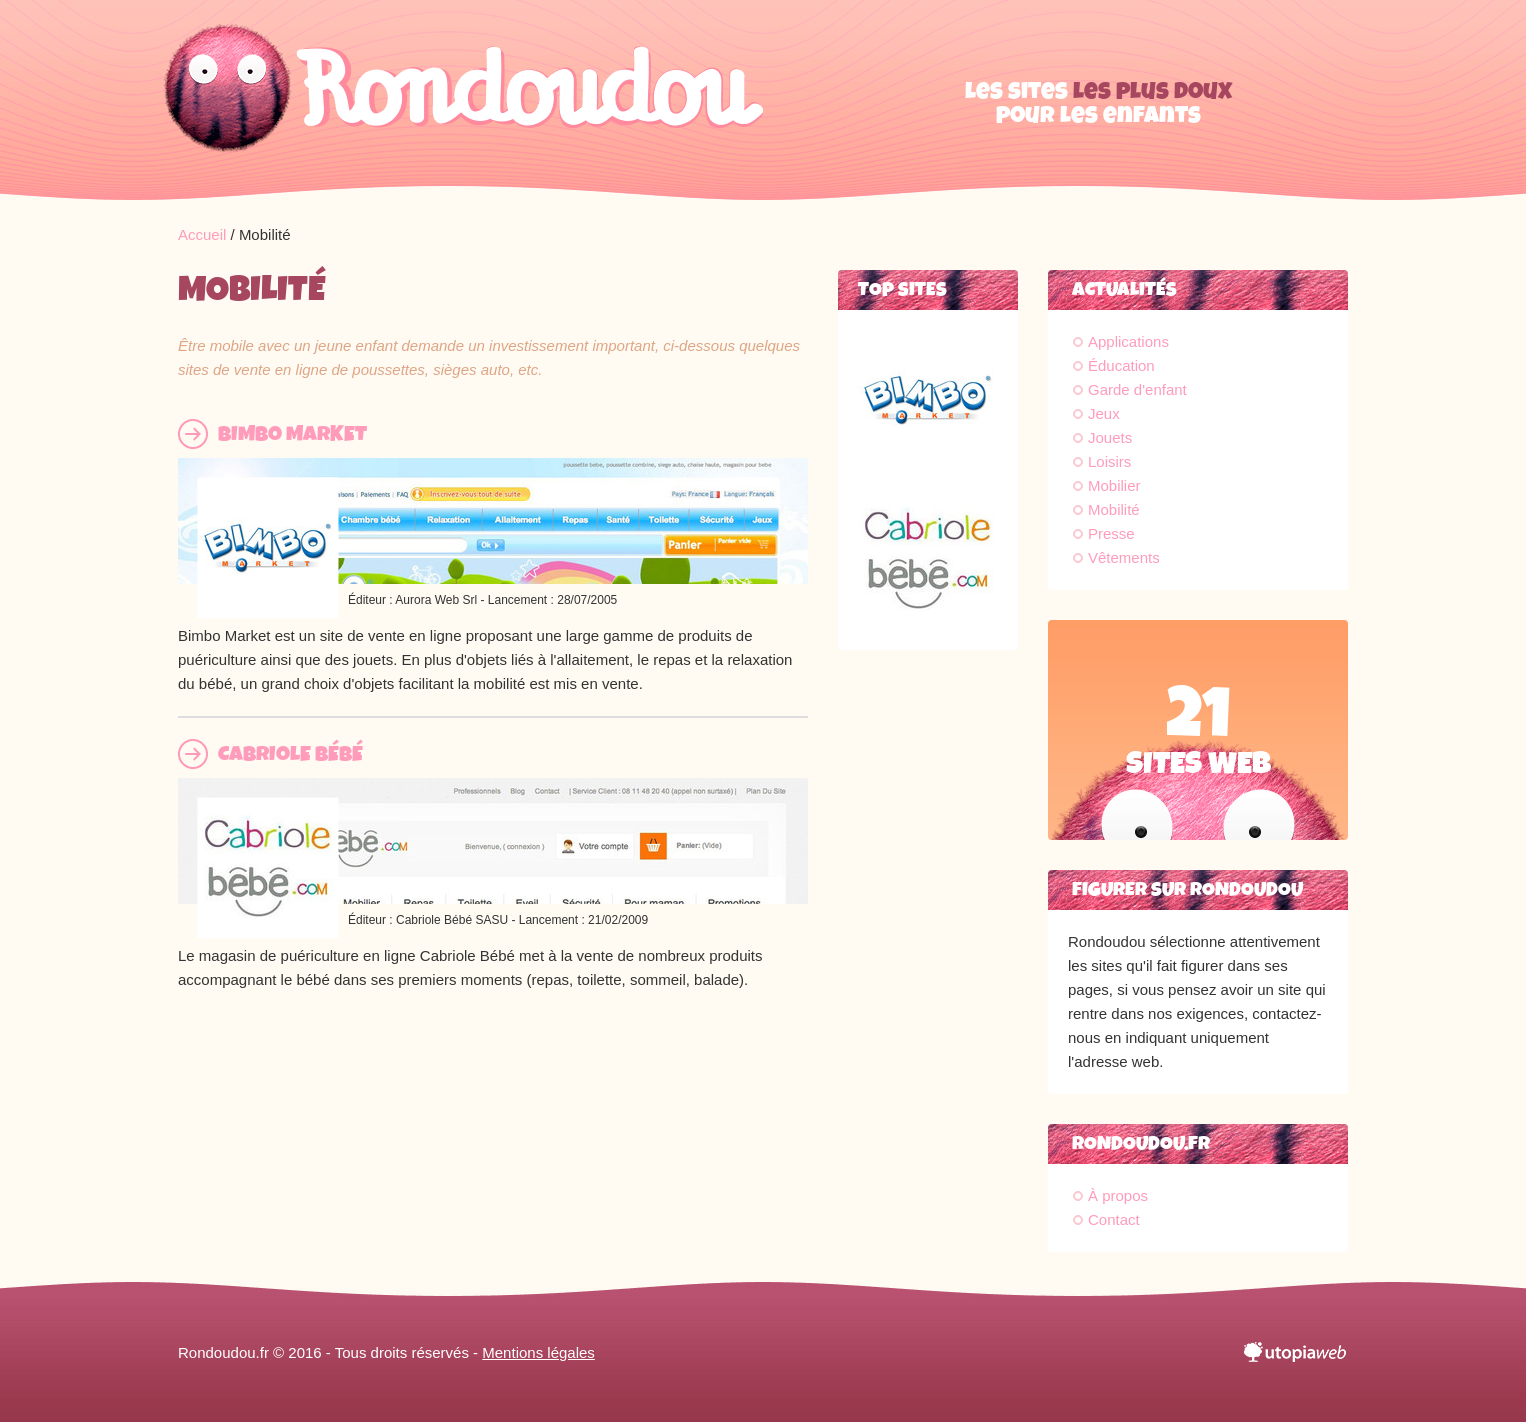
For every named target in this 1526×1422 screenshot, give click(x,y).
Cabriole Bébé (290, 754)
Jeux (1104, 413)
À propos (1118, 1195)
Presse (1111, 533)
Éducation (1121, 365)
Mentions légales (538, 1352)
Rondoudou (463, 100)
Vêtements (1124, 557)
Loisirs (1109, 461)
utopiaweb (1296, 1353)
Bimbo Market (292, 434)
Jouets (1110, 437)
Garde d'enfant (1137, 389)
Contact (1114, 1219)
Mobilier (1114, 485)
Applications (1128, 341)
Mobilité (1114, 509)
